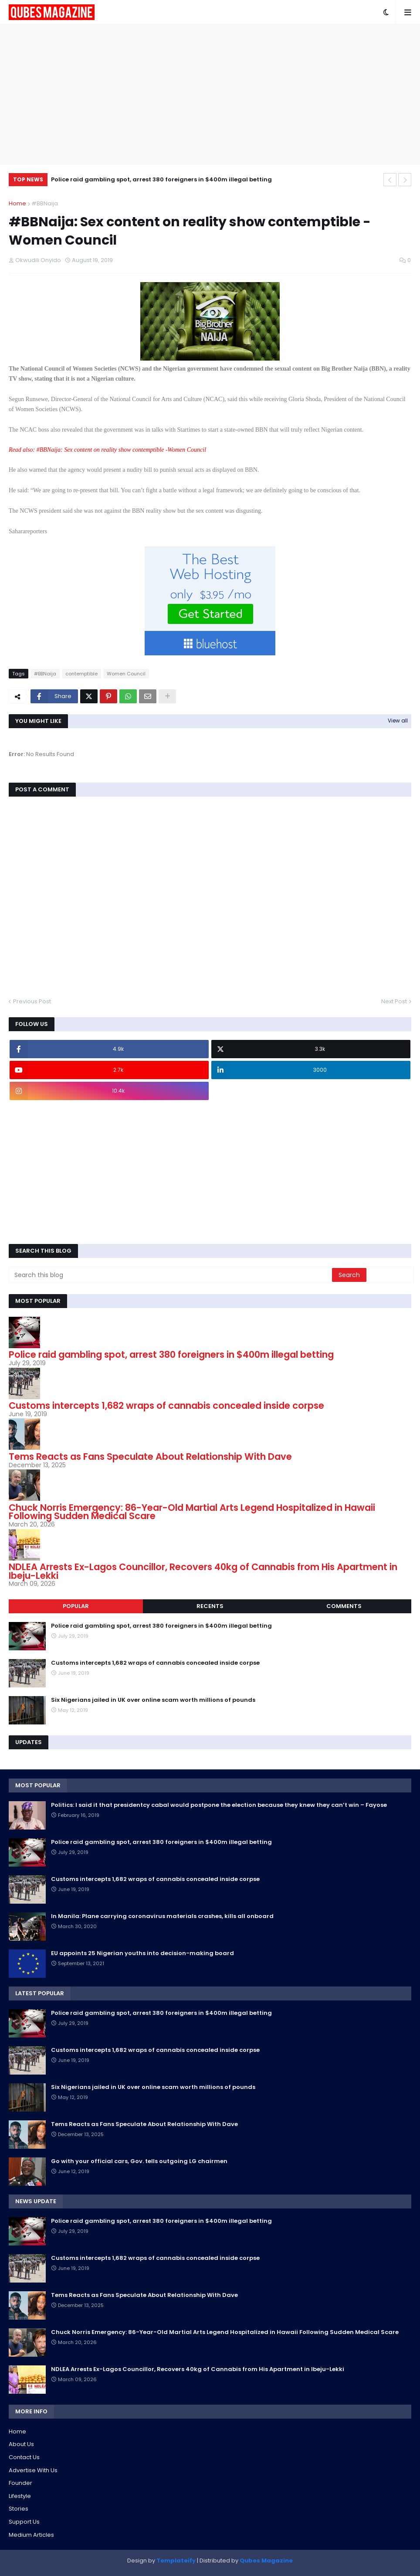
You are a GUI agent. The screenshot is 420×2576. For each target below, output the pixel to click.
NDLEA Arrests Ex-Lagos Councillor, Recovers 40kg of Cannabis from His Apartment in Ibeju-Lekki (203, 1571)
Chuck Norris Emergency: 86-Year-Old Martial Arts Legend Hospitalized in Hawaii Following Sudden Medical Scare (192, 1512)
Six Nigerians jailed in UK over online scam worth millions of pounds (153, 1700)
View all (398, 720)
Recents (210, 1606)
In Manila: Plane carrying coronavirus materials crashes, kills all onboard (162, 1916)
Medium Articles (31, 2535)
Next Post (394, 1001)
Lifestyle (20, 2496)
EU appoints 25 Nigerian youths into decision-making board (142, 1953)
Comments (344, 1606)
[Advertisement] (210, 94)
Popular (76, 1606)
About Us (21, 2444)
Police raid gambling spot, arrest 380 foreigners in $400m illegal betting (161, 179)
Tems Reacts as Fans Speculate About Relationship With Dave (150, 1456)
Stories (18, 2508)
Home (17, 203)
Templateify (176, 2560)
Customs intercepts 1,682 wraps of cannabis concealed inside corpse (166, 1405)
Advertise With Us (33, 2470)
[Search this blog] (171, 1275)
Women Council (126, 673)
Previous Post (32, 1001)
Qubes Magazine (266, 2560)
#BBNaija (44, 203)
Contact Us (24, 2457)
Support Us (24, 2522)
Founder (20, 2483)
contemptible (81, 673)
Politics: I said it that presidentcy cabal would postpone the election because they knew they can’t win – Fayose (219, 1805)
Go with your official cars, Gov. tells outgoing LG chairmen (139, 2161)
